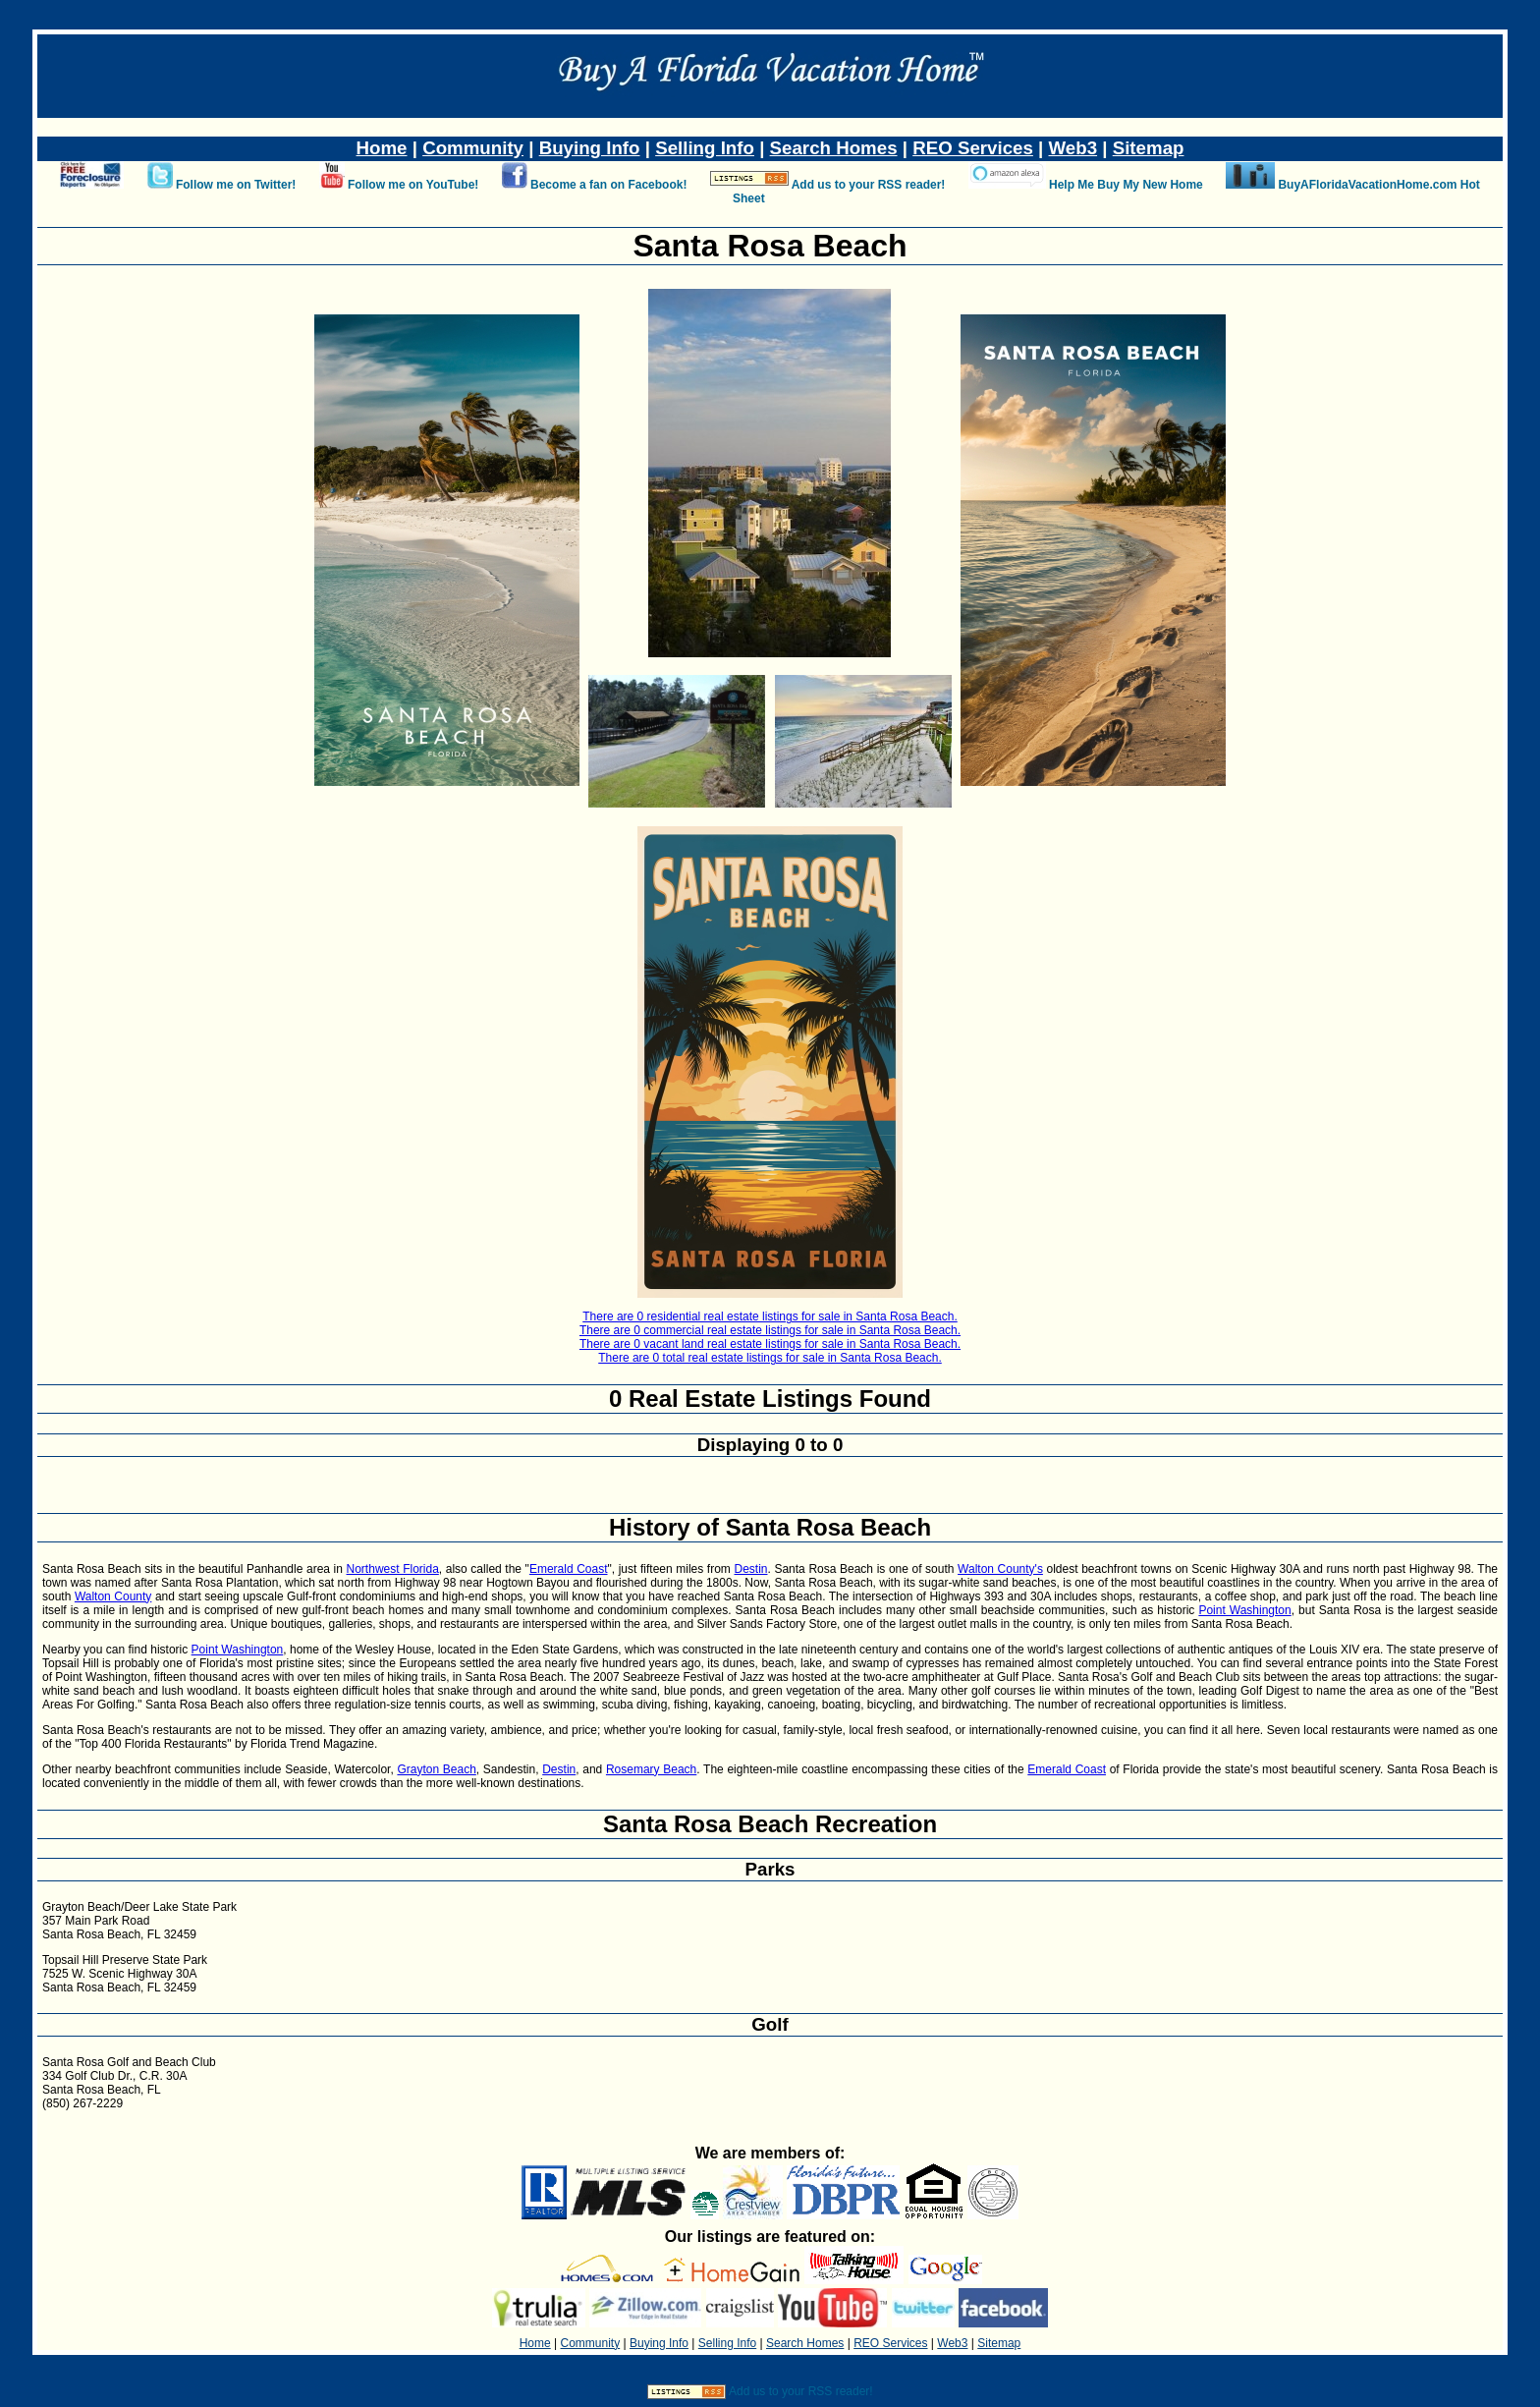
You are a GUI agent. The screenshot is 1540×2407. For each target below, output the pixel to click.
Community (472, 148)
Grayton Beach (436, 1769)
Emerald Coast (568, 1569)
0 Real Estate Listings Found (770, 1398)
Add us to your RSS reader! (869, 185)
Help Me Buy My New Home (1126, 185)
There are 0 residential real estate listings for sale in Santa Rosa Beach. (770, 1316)
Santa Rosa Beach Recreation (770, 1824)
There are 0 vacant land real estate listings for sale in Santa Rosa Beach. (770, 1344)
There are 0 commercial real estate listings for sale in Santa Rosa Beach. (770, 1330)
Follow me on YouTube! (413, 185)
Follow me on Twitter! (236, 185)
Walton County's (1000, 1569)
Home (382, 148)
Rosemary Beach (651, 1769)
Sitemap (1148, 148)
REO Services (972, 148)
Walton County (113, 1596)
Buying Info (589, 148)
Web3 (1073, 148)
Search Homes (834, 148)
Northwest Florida (393, 1569)
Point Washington (1244, 1610)
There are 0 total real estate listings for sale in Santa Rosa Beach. (770, 1358)
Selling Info (704, 148)
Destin (750, 1569)
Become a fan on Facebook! (608, 185)
